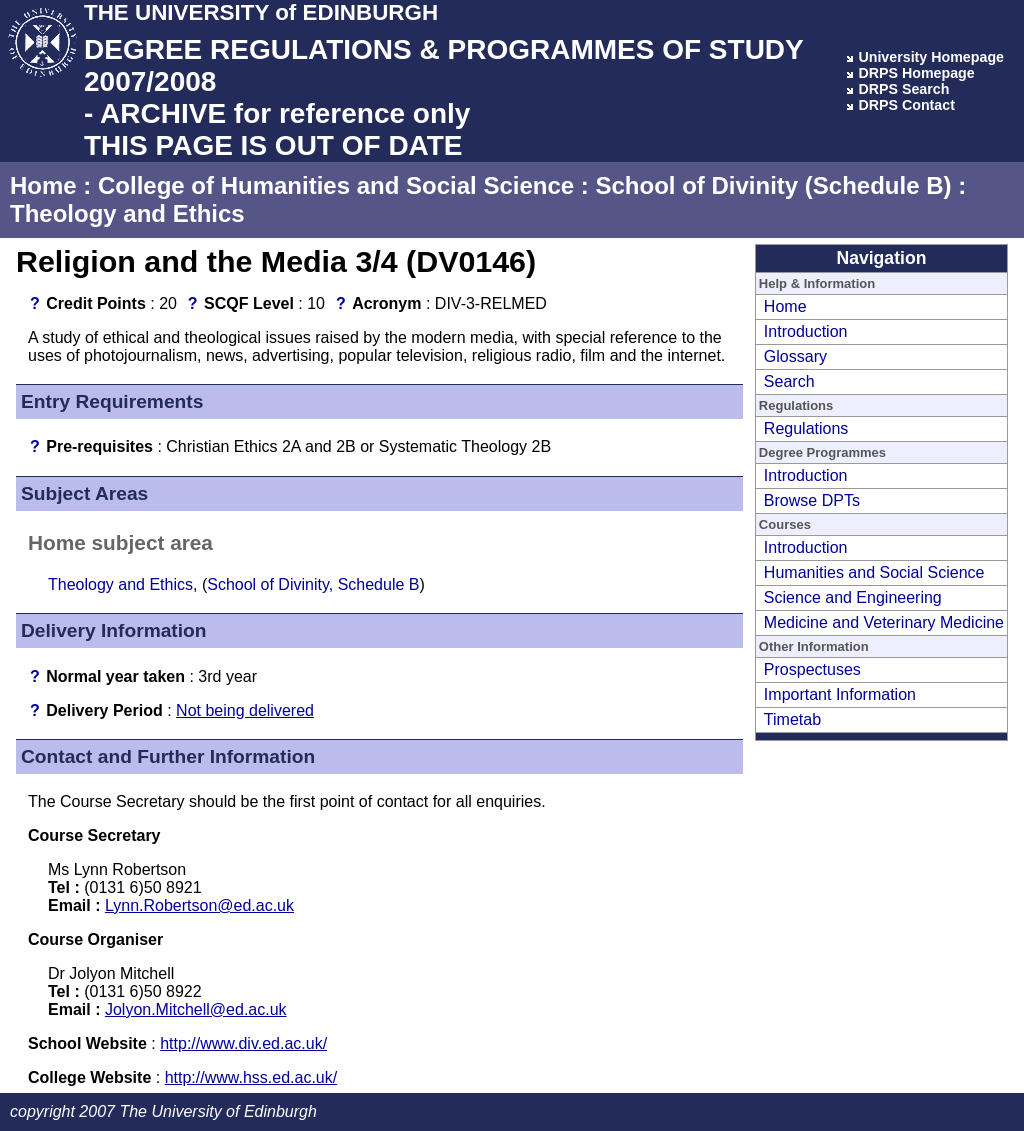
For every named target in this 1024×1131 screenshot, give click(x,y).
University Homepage (931, 57)
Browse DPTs (812, 500)
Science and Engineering (853, 597)
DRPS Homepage (916, 73)
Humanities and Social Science (874, 572)
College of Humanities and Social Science (336, 185)
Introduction (806, 331)
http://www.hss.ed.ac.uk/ (251, 1077)
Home (43, 185)
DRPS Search (903, 89)
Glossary (795, 356)
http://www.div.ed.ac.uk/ (243, 1043)
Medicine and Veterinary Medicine (884, 622)
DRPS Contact (906, 105)
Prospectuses (812, 669)
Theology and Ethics (127, 213)
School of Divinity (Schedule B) (773, 185)
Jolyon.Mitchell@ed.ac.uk (196, 1009)
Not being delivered (245, 710)
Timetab (792, 719)
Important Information (840, 694)
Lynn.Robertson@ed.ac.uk (199, 905)
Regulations (806, 428)
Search (789, 381)
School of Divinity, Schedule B (313, 584)
